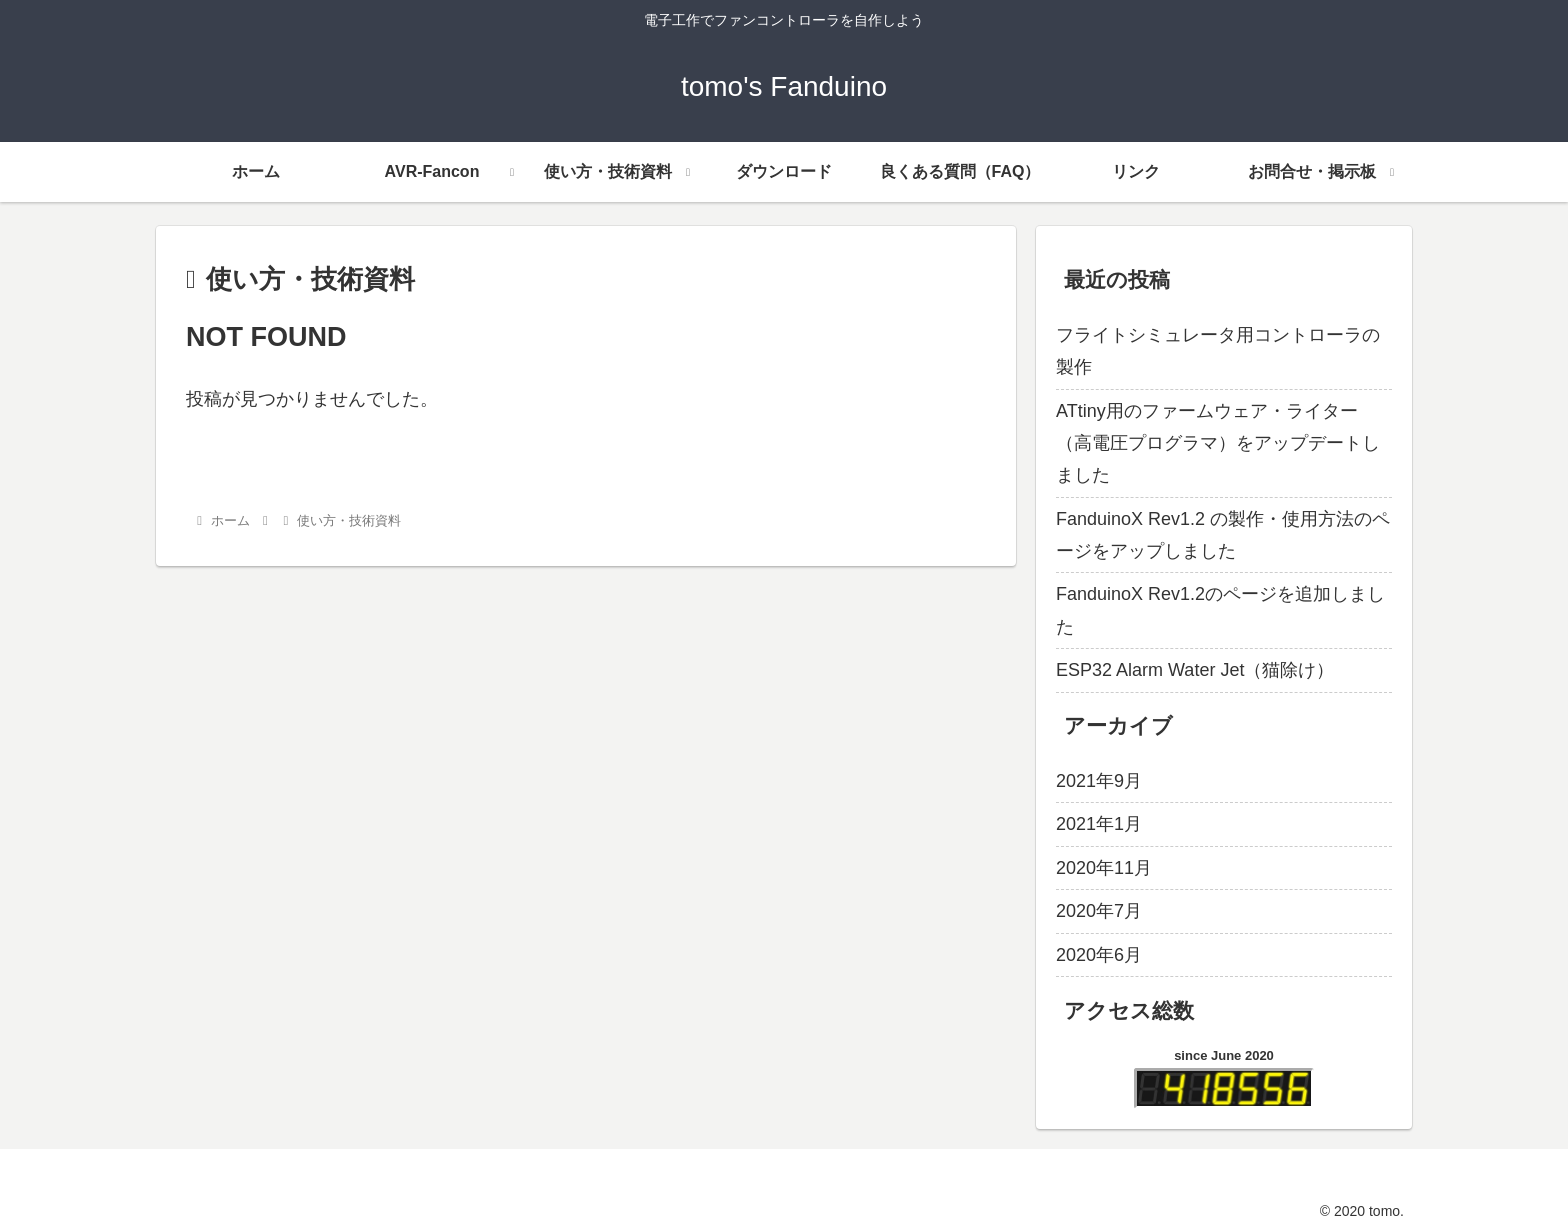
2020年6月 (1099, 955)
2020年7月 (1099, 911)
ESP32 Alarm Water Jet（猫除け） (1195, 670)
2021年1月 (1099, 824)
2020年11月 (1104, 868)
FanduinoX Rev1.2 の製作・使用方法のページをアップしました (1223, 535)
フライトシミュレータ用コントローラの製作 (1218, 351)
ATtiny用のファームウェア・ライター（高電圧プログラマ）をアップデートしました (1218, 443)
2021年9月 (1099, 781)
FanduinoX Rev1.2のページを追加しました (1220, 610)
